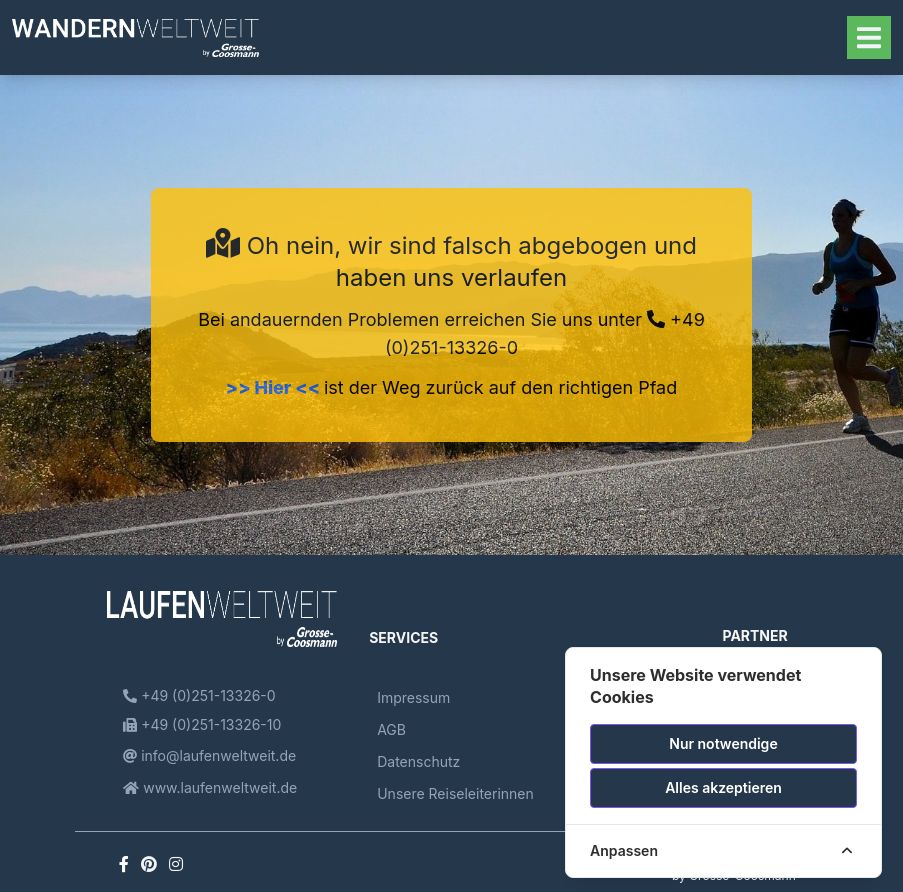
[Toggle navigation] (869, 37)
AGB (391, 729)
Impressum (413, 697)
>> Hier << (275, 387)
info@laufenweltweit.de (209, 755)
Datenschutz (418, 761)
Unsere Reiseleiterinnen (455, 793)
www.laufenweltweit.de (210, 787)
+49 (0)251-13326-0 (199, 695)
